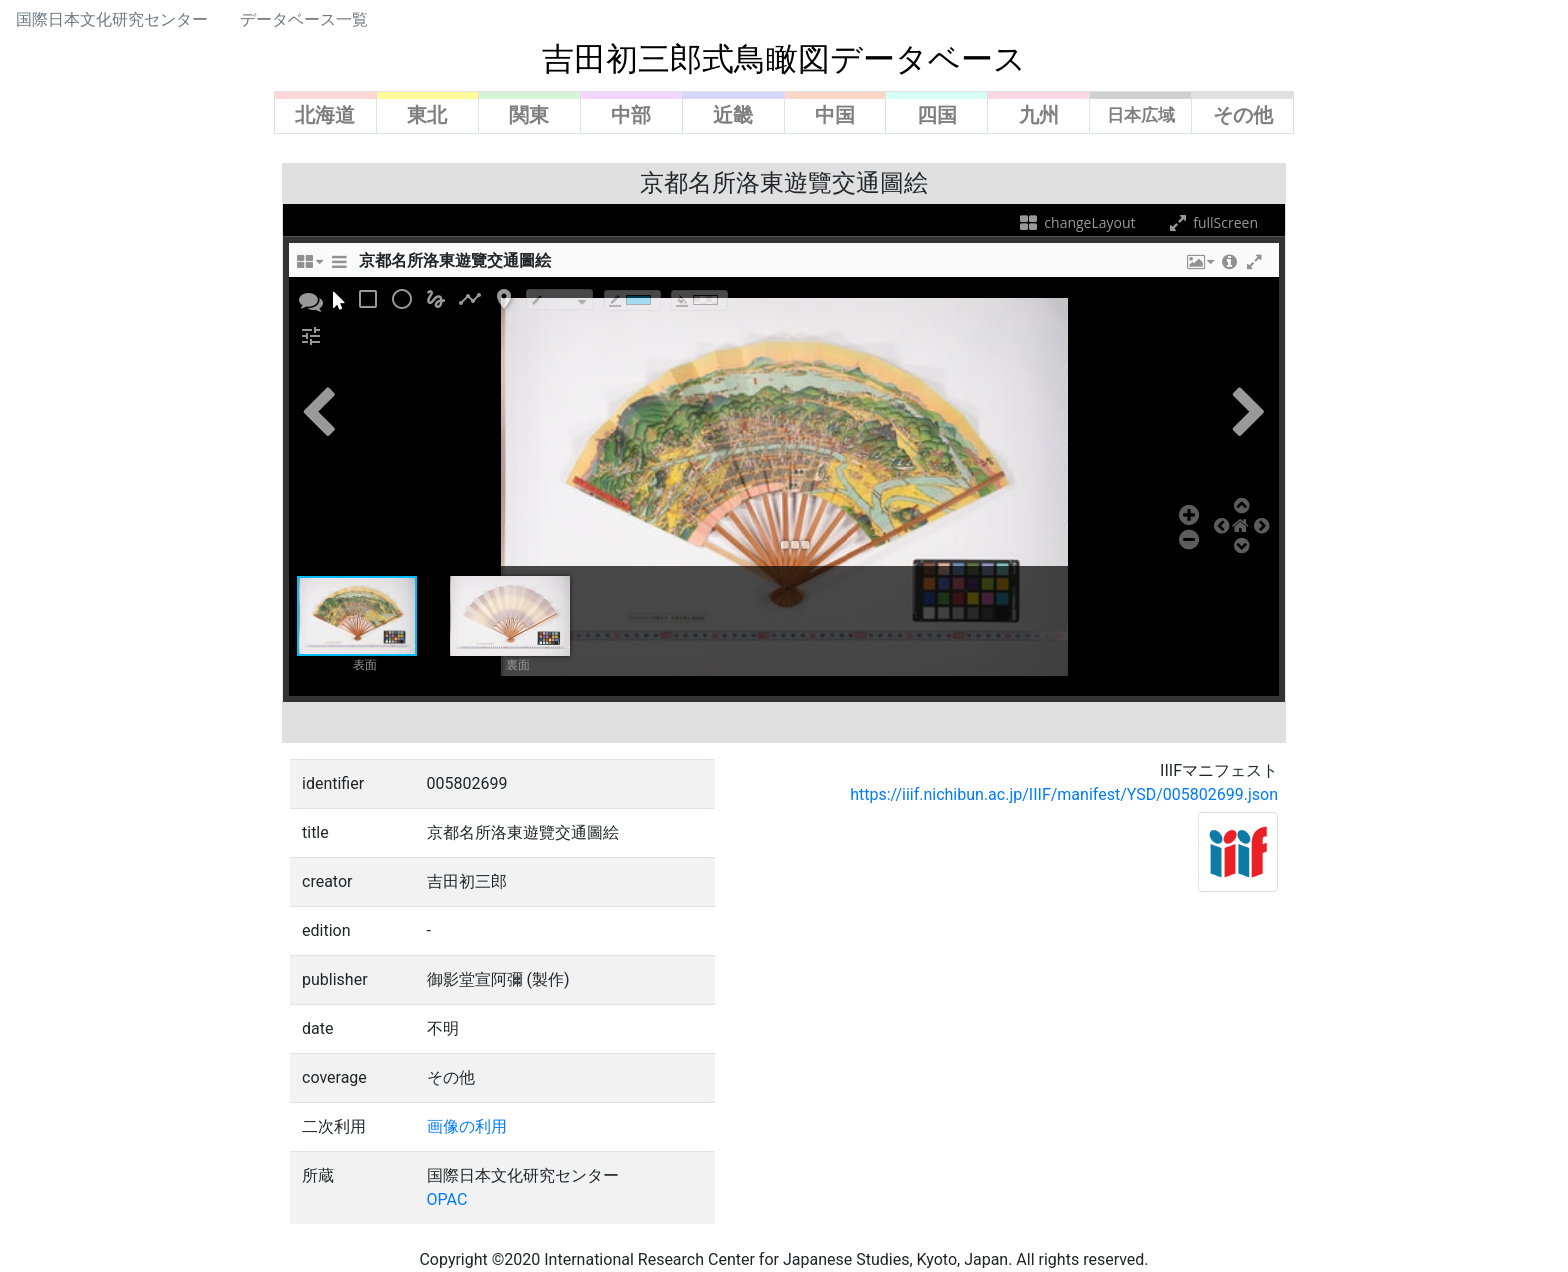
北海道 (325, 115)
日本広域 (1141, 115)
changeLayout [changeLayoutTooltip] (1076, 222)
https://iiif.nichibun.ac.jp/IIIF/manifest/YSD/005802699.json (1064, 794)
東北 (427, 115)
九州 (1039, 115)
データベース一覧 (304, 19)
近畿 (733, 115)
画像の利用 (467, 1126)
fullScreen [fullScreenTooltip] (1212, 222)
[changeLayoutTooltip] (309, 267)
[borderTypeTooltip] (559, 299)
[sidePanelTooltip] (339, 267)
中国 (835, 115)
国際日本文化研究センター (112, 19)
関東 (529, 115)
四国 (937, 115)
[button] (1199, 267)
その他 (1243, 115)
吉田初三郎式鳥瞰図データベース (784, 59)
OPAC (447, 1199)
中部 (631, 115)
